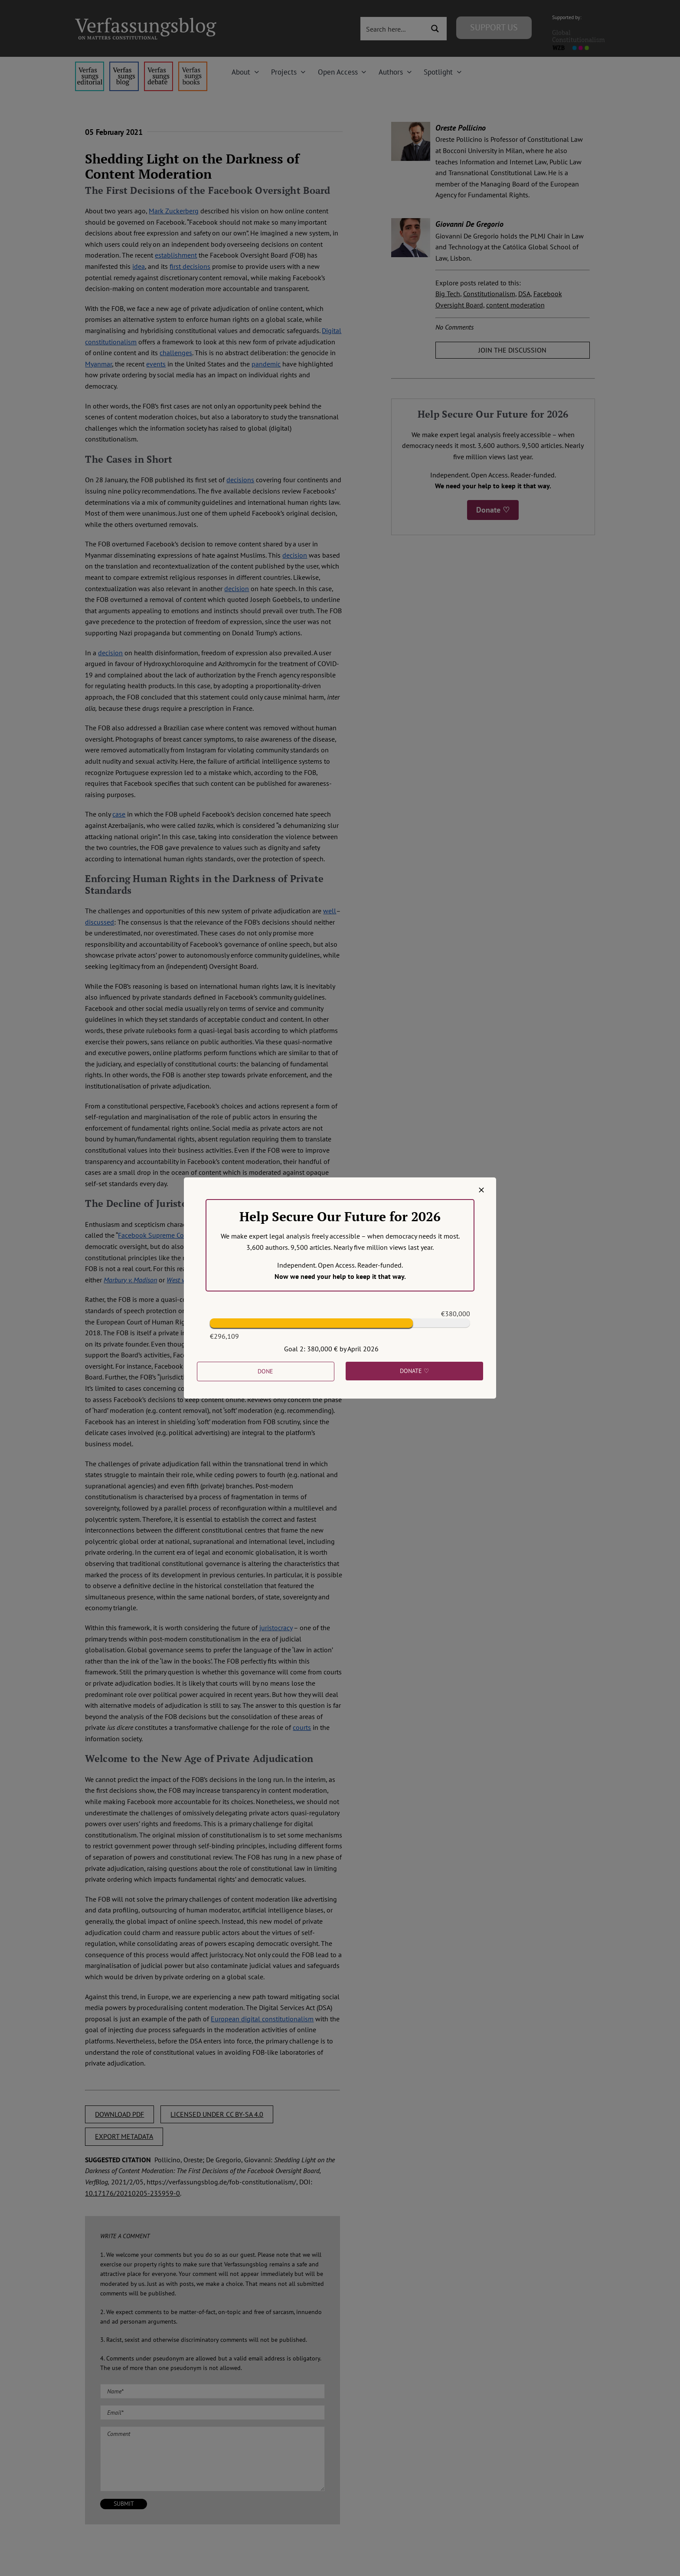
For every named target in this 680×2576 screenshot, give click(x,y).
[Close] (481, 1190)
